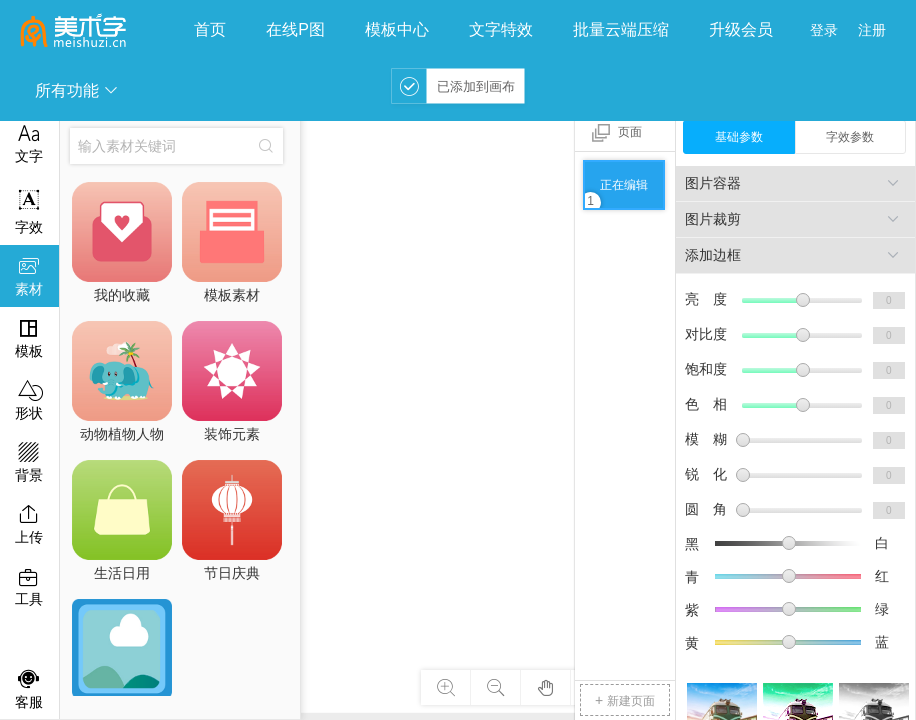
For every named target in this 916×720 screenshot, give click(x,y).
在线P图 (295, 29)
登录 (824, 30)
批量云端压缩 (621, 29)
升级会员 (741, 29)
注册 (872, 30)
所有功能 (77, 90)
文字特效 (501, 29)
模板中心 (397, 29)
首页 (210, 29)
